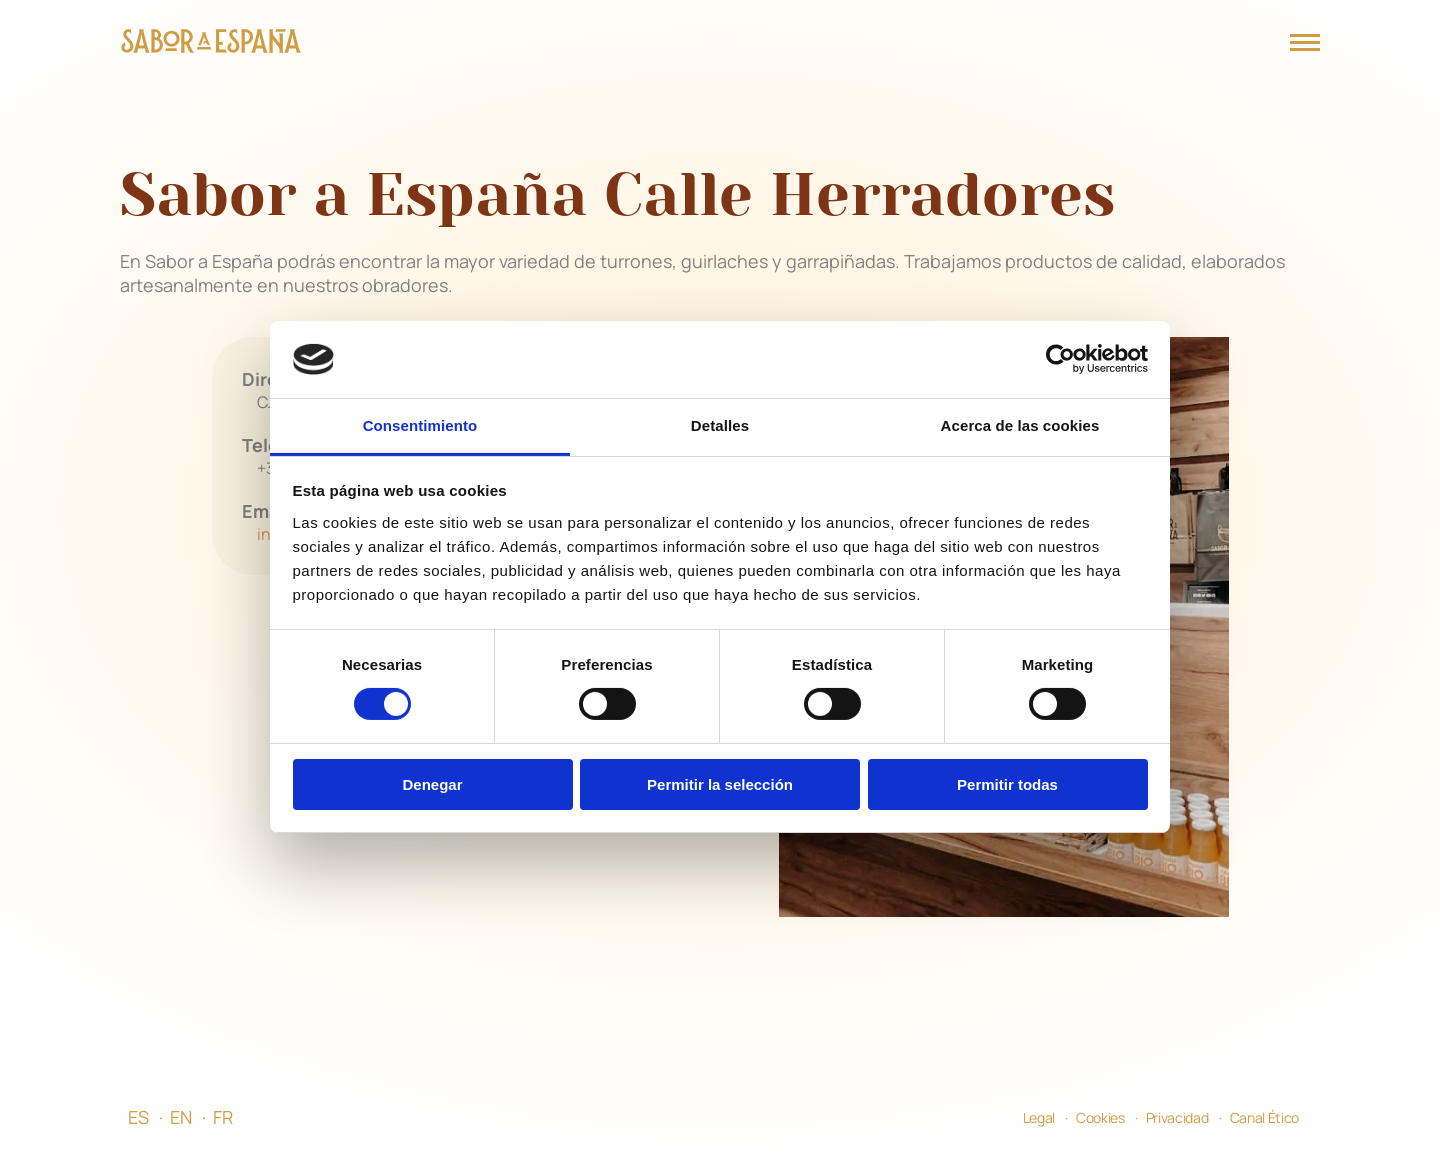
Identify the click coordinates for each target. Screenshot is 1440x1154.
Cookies (1100, 1117)
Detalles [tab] (720, 425)
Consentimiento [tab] (420, 425)
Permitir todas (1007, 784)
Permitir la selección (720, 784)
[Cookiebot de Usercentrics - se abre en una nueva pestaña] (1060, 359)
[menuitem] (149, 1117)
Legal (1039, 1117)
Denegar (432, 784)
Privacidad (1177, 1117)
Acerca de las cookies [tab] (1020, 425)
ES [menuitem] (138, 1117)
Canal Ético (1264, 1117)
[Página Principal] (211, 43)
